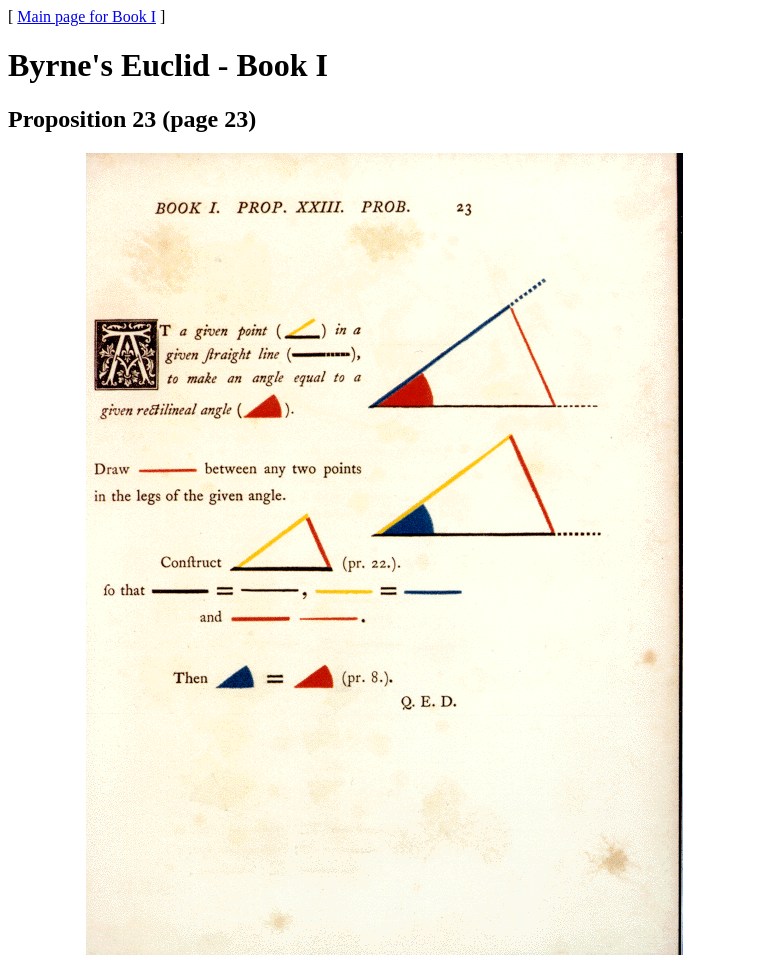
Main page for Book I (86, 16)
